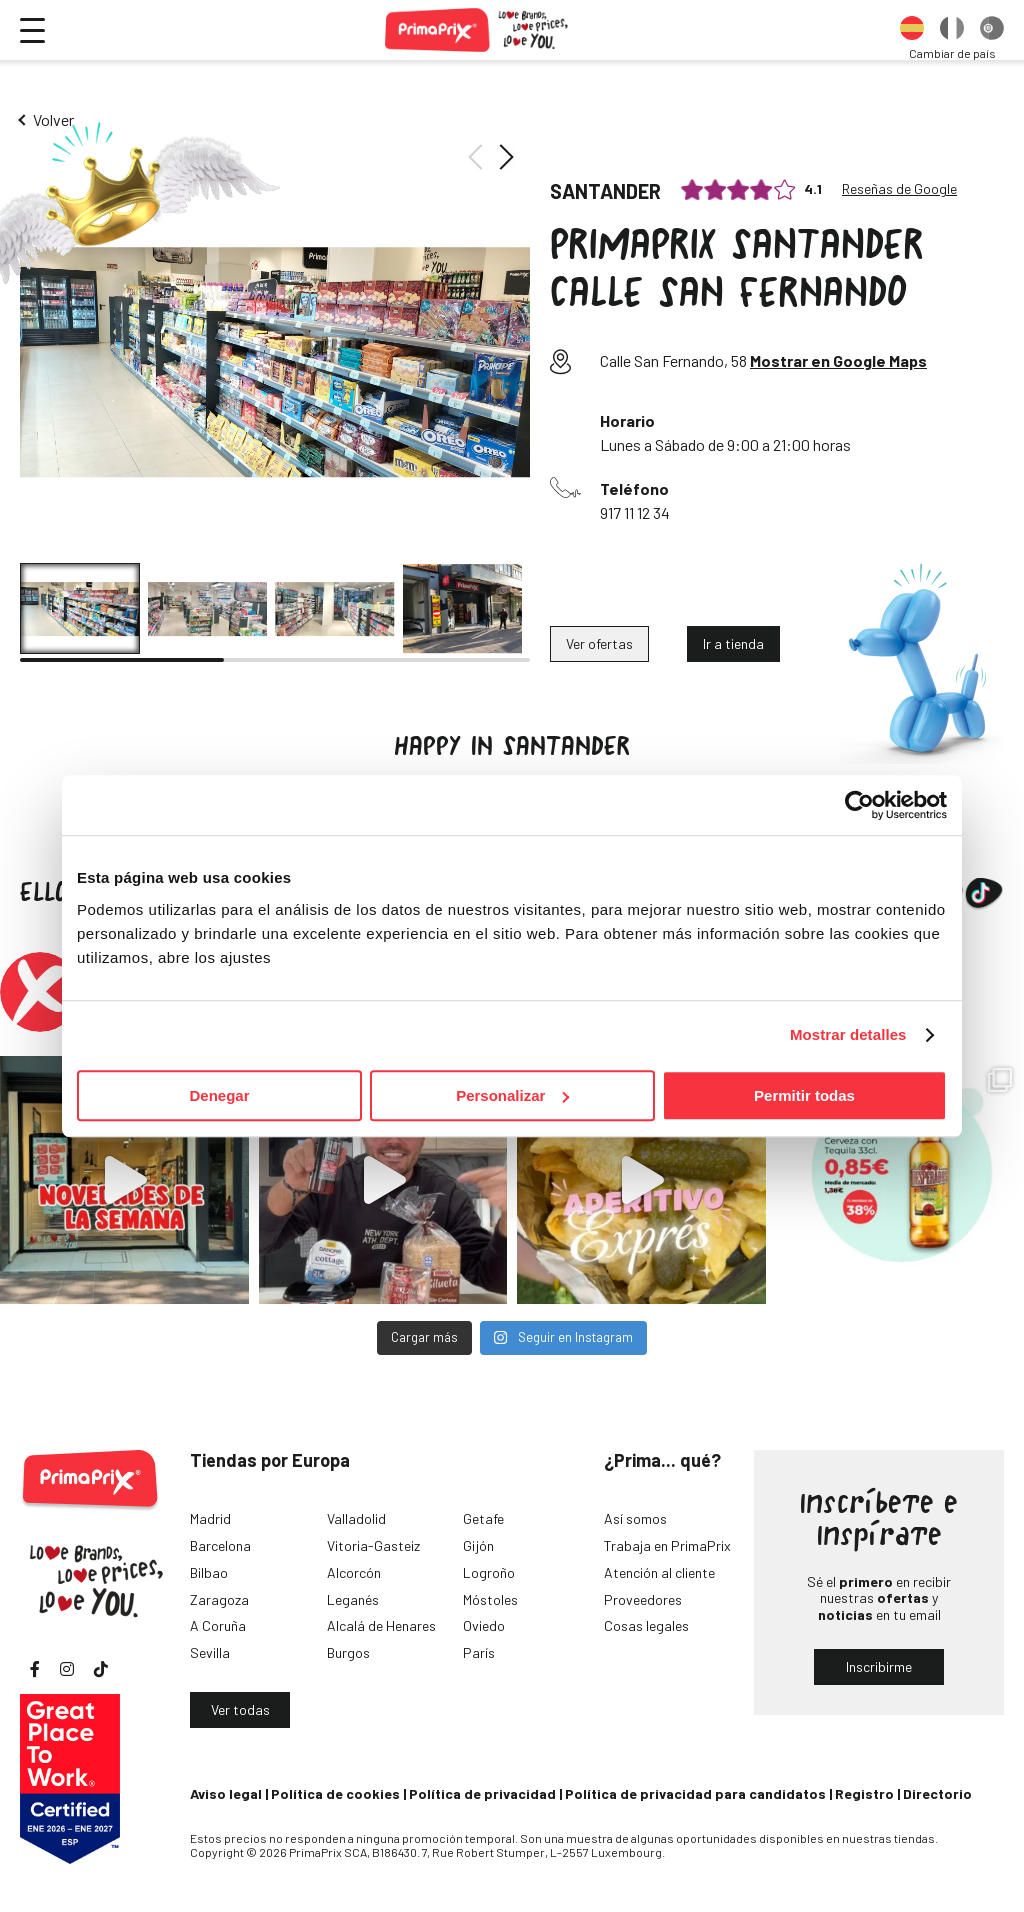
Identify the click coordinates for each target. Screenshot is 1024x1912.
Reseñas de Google (899, 189)
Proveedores (643, 1599)
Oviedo (484, 1625)
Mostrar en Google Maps (838, 360)
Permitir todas (804, 1095)
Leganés (353, 1599)
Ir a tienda (733, 643)
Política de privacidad (482, 1793)
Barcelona (220, 1545)
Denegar (219, 1095)
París (479, 1652)
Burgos (348, 1652)
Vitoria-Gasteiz (373, 1545)
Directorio (937, 1793)
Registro (864, 1793)
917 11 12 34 (635, 512)
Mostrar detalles (848, 1034)
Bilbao (209, 1572)
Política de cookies (335, 1793)
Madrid (210, 1518)
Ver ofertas (599, 643)
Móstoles (490, 1599)
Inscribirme (879, 1666)
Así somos (635, 1518)
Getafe (483, 1518)
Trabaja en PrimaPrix (667, 1545)
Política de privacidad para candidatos (695, 1793)
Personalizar (512, 1095)
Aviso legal (226, 1793)
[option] (912, 30)
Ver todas (240, 1709)
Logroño (489, 1572)
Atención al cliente (659, 1572)
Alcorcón (354, 1572)
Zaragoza (219, 1599)
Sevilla (210, 1652)
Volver (53, 119)
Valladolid (356, 1518)
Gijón (478, 1545)
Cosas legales (646, 1625)
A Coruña (218, 1625)
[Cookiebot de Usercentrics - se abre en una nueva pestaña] (859, 805)
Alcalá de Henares (381, 1625)
